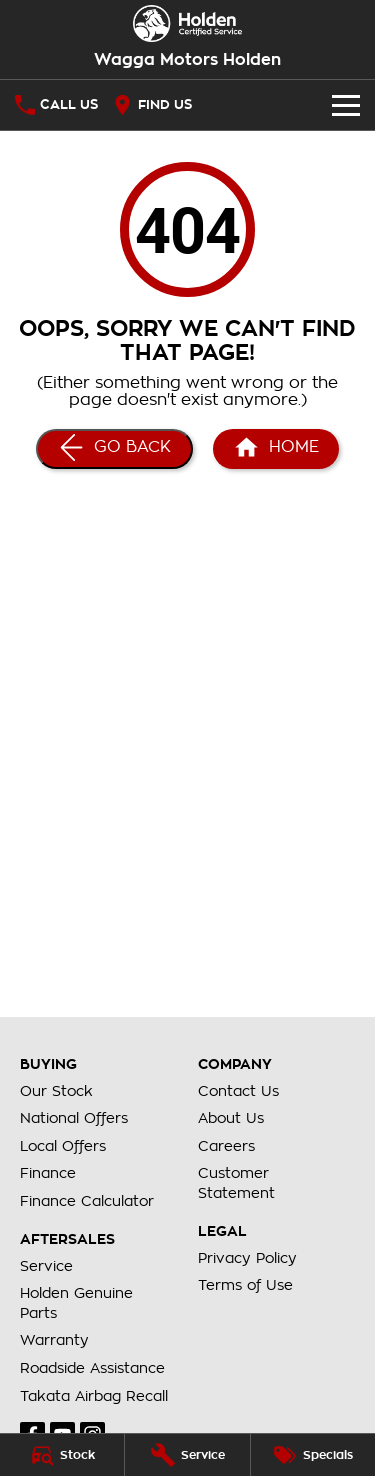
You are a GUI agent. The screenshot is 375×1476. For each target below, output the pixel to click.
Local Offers (63, 1146)
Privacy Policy (247, 1258)
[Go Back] (114, 449)
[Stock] (62, 1455)
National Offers (74, 1118)
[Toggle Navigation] (346, 105)
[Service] (187, 1455)
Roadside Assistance (92, 1368)
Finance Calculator (87, 1201)
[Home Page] (187, 23)
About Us (231, 1118)
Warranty (54, 1340)
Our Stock (56, 1091)
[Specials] (313, 1455)
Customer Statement (236, 1183)
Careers (226, 1146)
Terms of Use (245, 1285)
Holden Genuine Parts (76, 1303)
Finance (48, 1173)
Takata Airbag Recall (94, 1396)
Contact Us (238, 1091)
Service (46, 1266)
